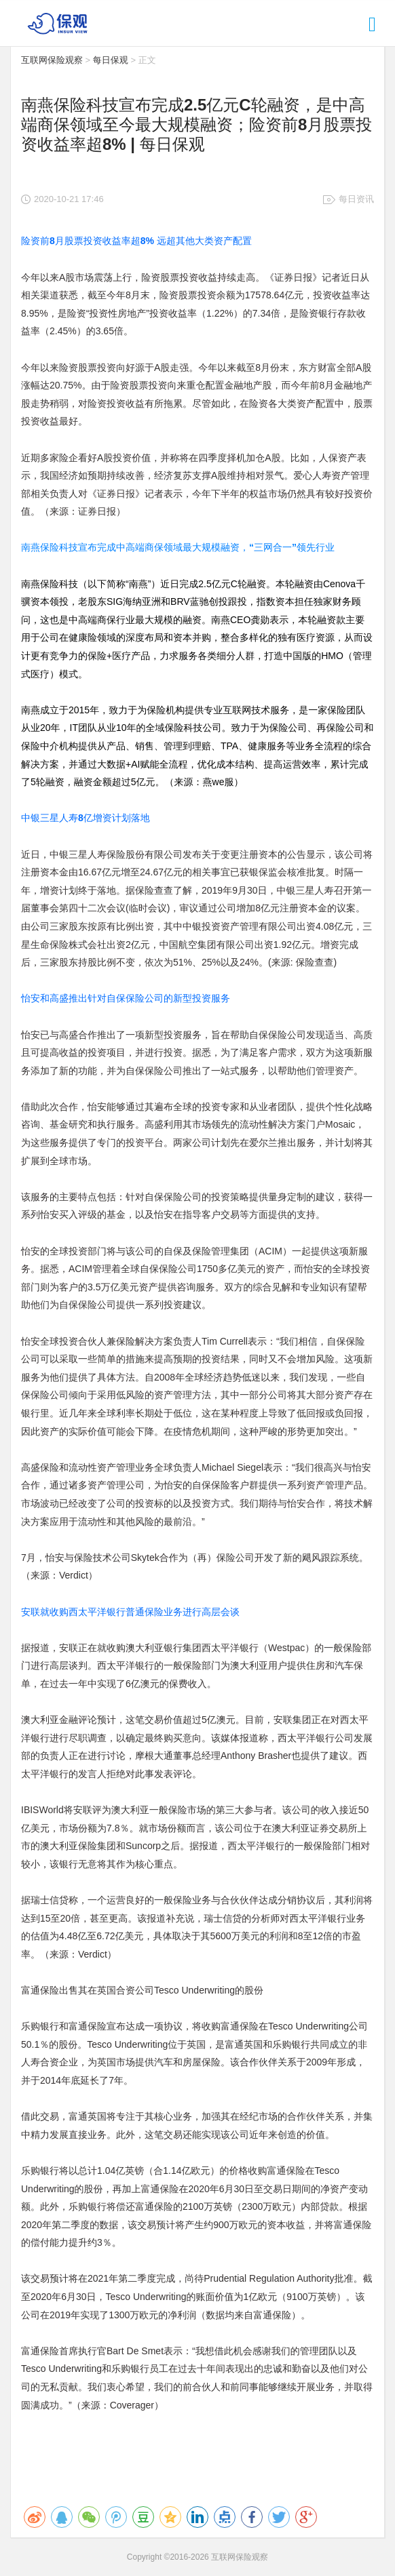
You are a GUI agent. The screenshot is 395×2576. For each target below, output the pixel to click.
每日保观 (110, 60)
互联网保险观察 (52, 60)
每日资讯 (356, 199)
